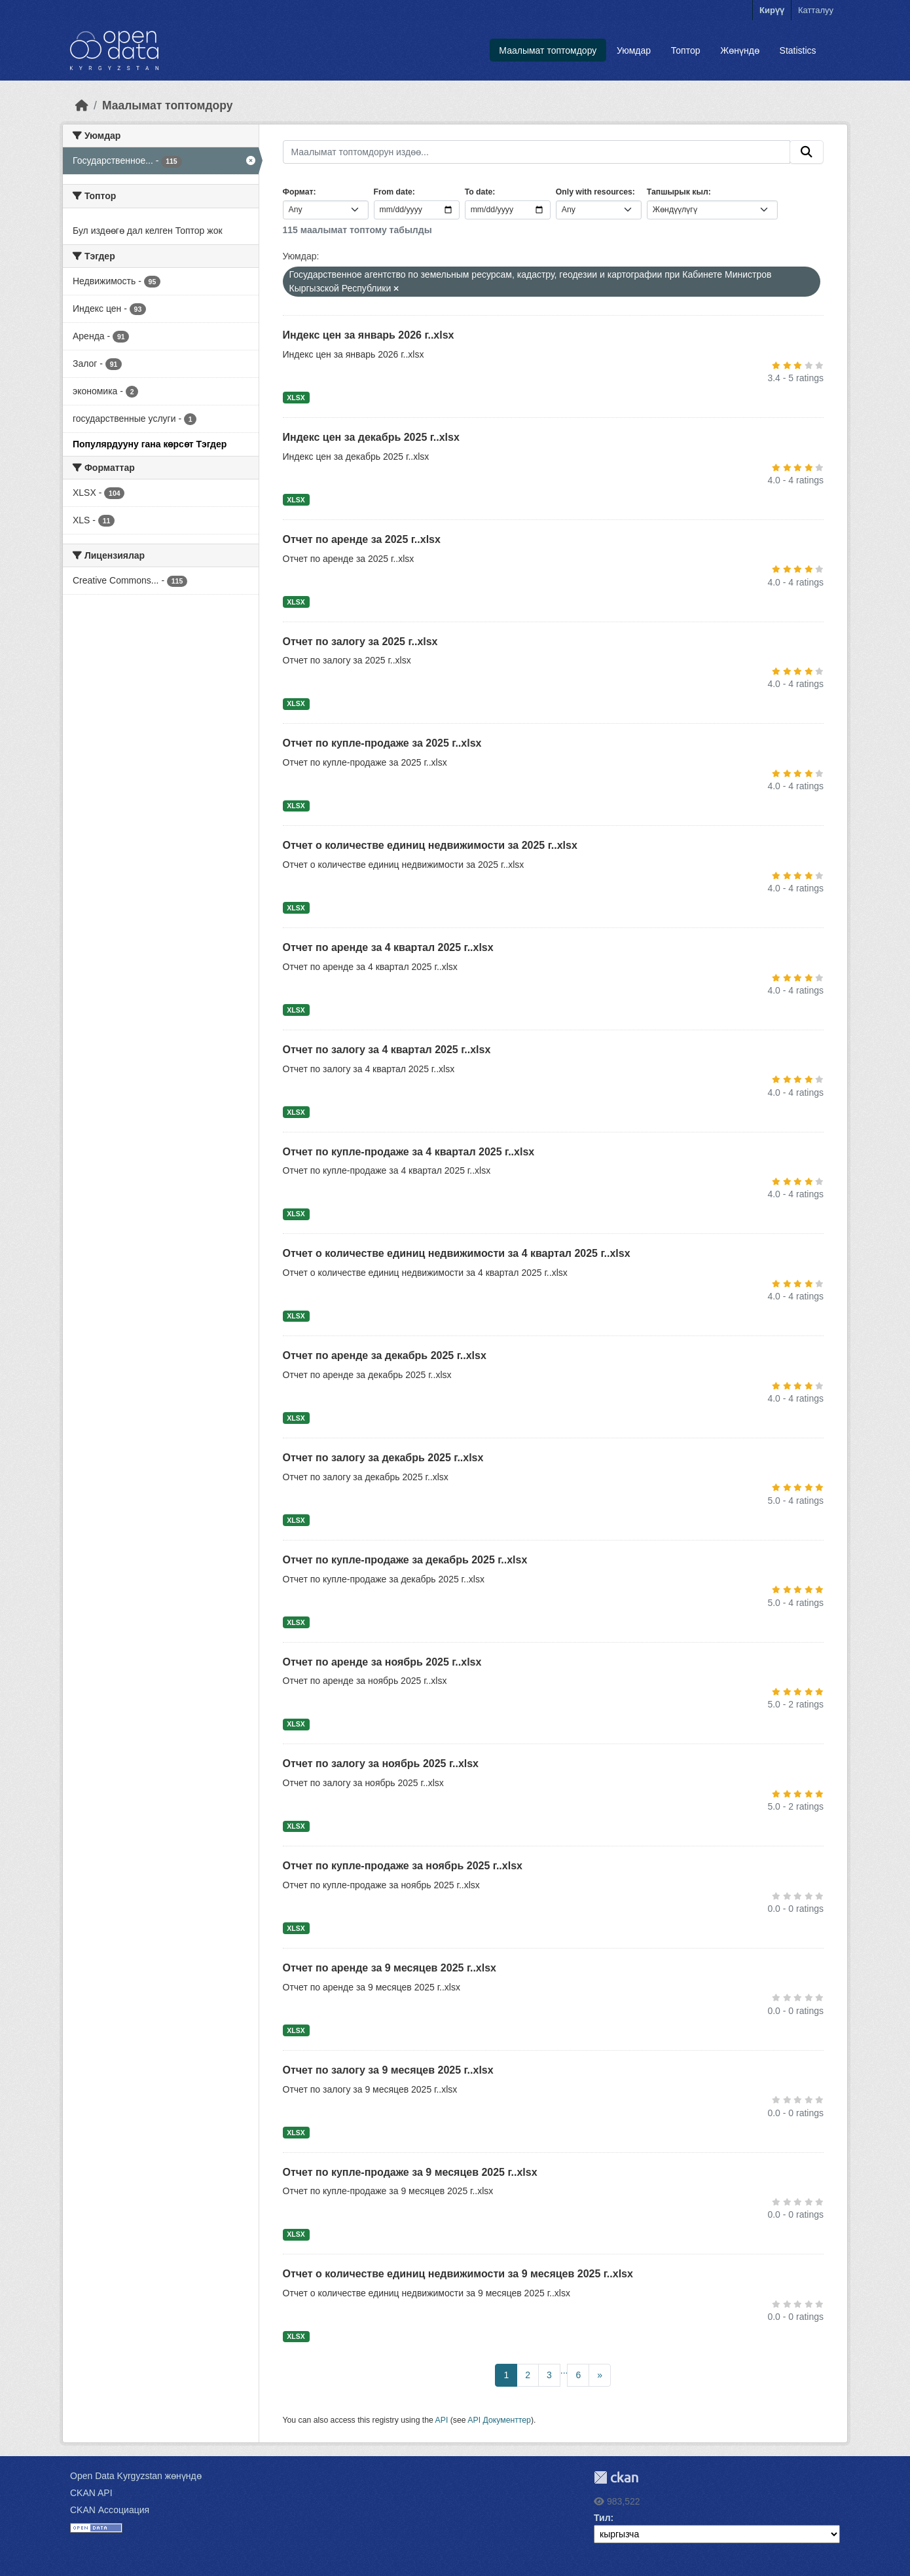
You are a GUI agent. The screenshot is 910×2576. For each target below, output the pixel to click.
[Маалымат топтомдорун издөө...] (537, 152)
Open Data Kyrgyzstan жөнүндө (136, 2476)
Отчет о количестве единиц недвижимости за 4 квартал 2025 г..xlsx (456, 1253)
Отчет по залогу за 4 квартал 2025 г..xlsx (387, 1049)
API (441, 2420)
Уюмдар (634, 50)
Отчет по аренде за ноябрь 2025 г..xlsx (382, 1662)
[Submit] (807, 152)
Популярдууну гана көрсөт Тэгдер (150, 444)
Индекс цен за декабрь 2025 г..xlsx (371, 437)
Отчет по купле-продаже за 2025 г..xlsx (382, 743)
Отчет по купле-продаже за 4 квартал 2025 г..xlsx (409, 1151)
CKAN (616, 2477)
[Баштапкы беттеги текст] (81, 105)
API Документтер (499, 2420)
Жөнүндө (739, 50)
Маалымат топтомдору (547, 50)
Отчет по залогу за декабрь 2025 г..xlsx (383, 1457)
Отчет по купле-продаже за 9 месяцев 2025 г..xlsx (410, 2172)
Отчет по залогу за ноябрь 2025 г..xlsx (381, 1763)
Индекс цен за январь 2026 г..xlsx (368, 335)
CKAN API (91, 2493)
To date (479, 191)
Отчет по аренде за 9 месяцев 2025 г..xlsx (390, 1967)
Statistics (798, 50)
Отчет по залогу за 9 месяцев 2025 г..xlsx (388, 2070)
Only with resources (594, 191)
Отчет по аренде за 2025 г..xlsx (362, 539)
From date (393, 191)
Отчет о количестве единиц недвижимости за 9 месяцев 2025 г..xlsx (458, 2273)
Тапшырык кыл (677, 191)
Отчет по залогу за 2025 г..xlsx (360, 641)
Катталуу (815, 10)
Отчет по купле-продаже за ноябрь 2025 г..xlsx (402, 1865)
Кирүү (771, 10)
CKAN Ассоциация (109, 2510)
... (564, 2370)
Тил (602, 2517)
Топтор (686, 50)
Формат (298, 191)
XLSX (295, 397)
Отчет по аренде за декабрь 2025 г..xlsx (384, 1355)
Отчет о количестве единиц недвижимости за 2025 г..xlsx (430, 845)
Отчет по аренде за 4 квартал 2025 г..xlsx (388, 947)
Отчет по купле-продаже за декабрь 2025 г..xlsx (405, 1559)
